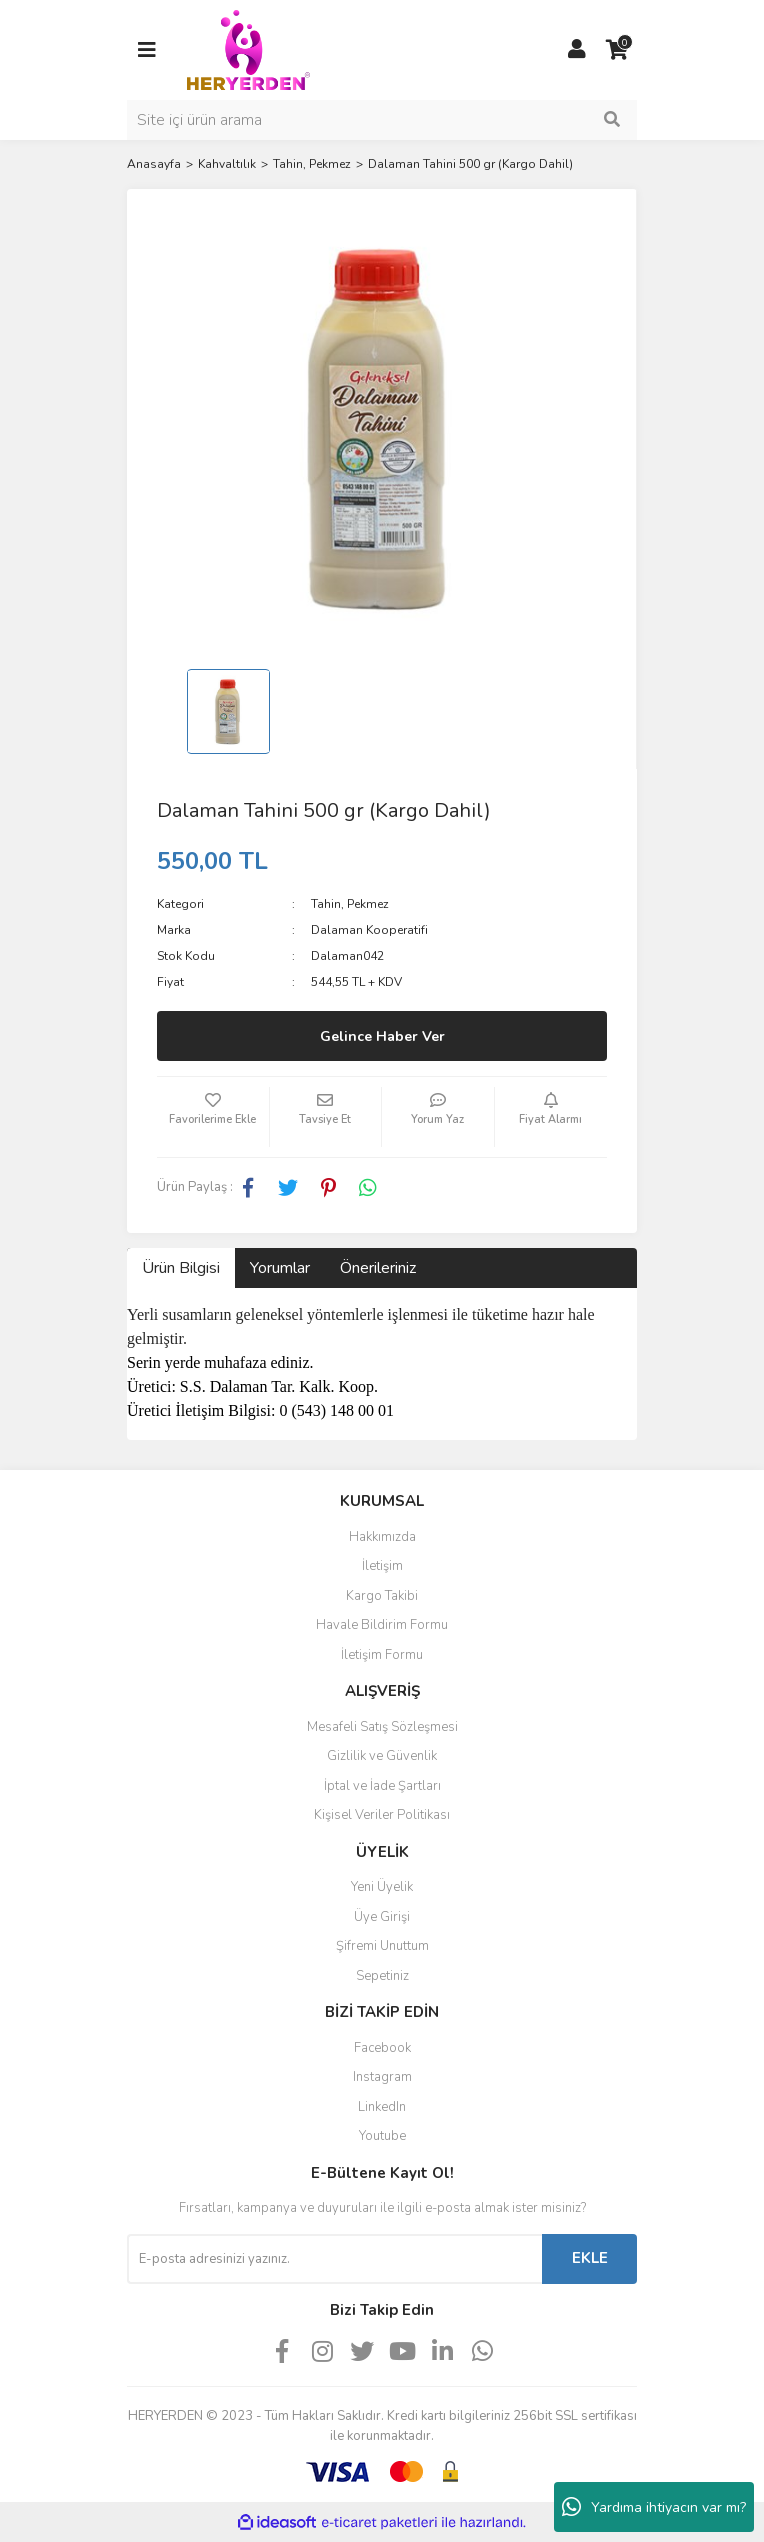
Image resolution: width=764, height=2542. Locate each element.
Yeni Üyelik (382, 1887)
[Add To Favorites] (213, 1117)
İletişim (382, 1566)
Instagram (382, 2077)
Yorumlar (280, 1268)
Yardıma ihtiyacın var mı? (654, 2507)
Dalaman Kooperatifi (369, 930)
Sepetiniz (382, 1976)
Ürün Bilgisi (181, 1268)
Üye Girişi (382, 1917)
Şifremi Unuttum (382, 1946)
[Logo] (248, 49)
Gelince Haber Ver (382, 1036)
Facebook (382, 2048)
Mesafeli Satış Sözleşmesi (382, 1727)
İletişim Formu (382, 1655)
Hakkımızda (382, 1537)
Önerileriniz (378, 1268)
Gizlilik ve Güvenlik (382, 1756)
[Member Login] (577, 50)
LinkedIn (382, 2107)
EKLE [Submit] (590, 2258)
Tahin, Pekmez (350, 904)
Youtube (382, 2136)
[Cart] (617, 50)
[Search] (382, 120)
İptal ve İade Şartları (382, 1786)
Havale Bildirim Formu (382, 1625)
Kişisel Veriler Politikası (382, 1815)
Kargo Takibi (382, 1596)
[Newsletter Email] (334, 2259)
